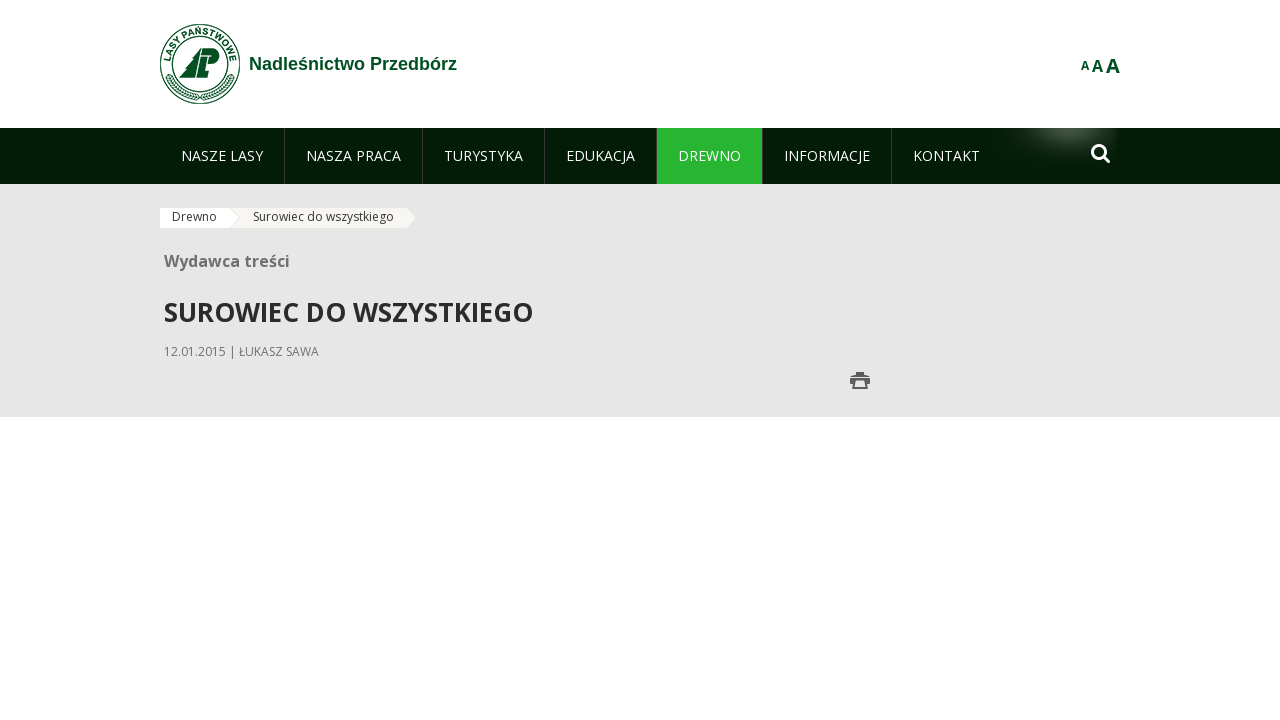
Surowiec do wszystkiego (323, 216)
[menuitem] (222, 156)
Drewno (194, 216)
